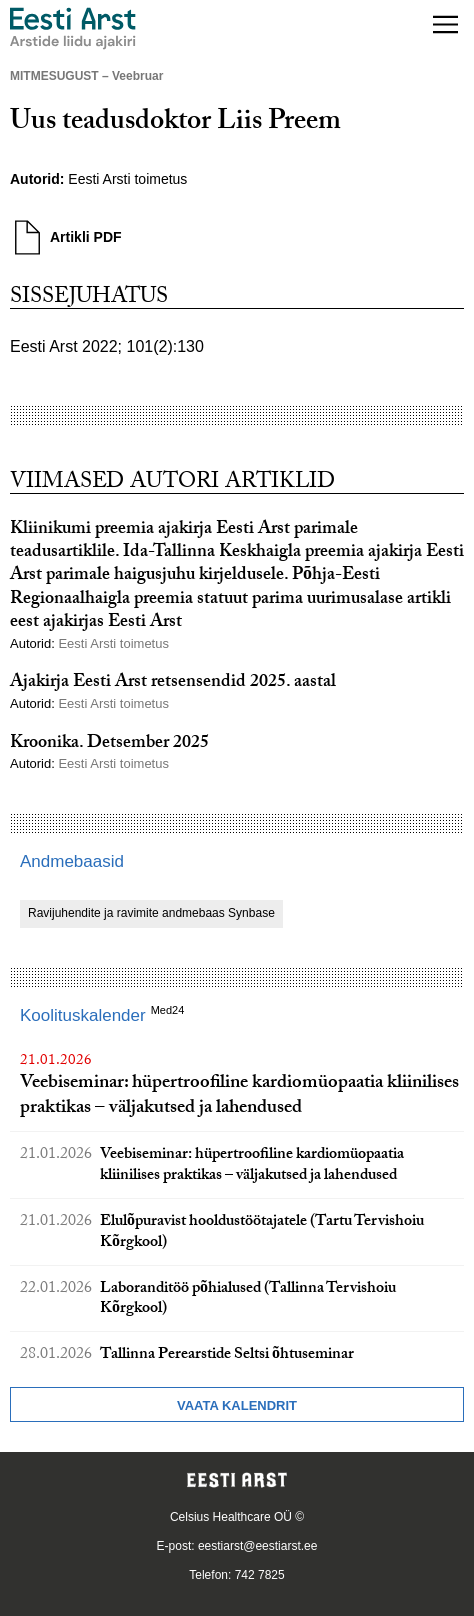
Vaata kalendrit (237, 1405)
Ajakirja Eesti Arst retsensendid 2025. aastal (173, 683)
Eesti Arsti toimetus (127, 179)
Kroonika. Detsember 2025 (109, 744)
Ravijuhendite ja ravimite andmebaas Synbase (151, 913)
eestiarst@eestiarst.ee (258, 1546)
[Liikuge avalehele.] (73, 28)
